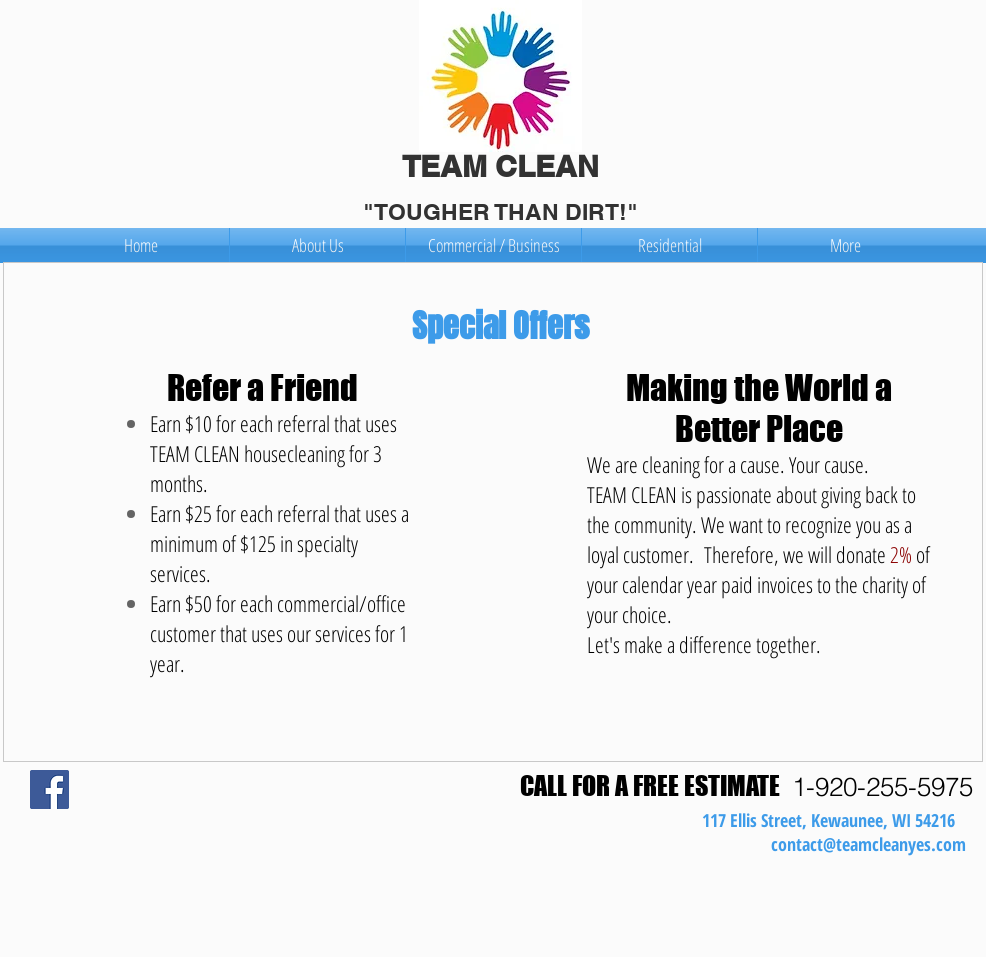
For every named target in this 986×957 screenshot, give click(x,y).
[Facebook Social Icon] (49, 789)
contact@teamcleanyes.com (868, 844)
